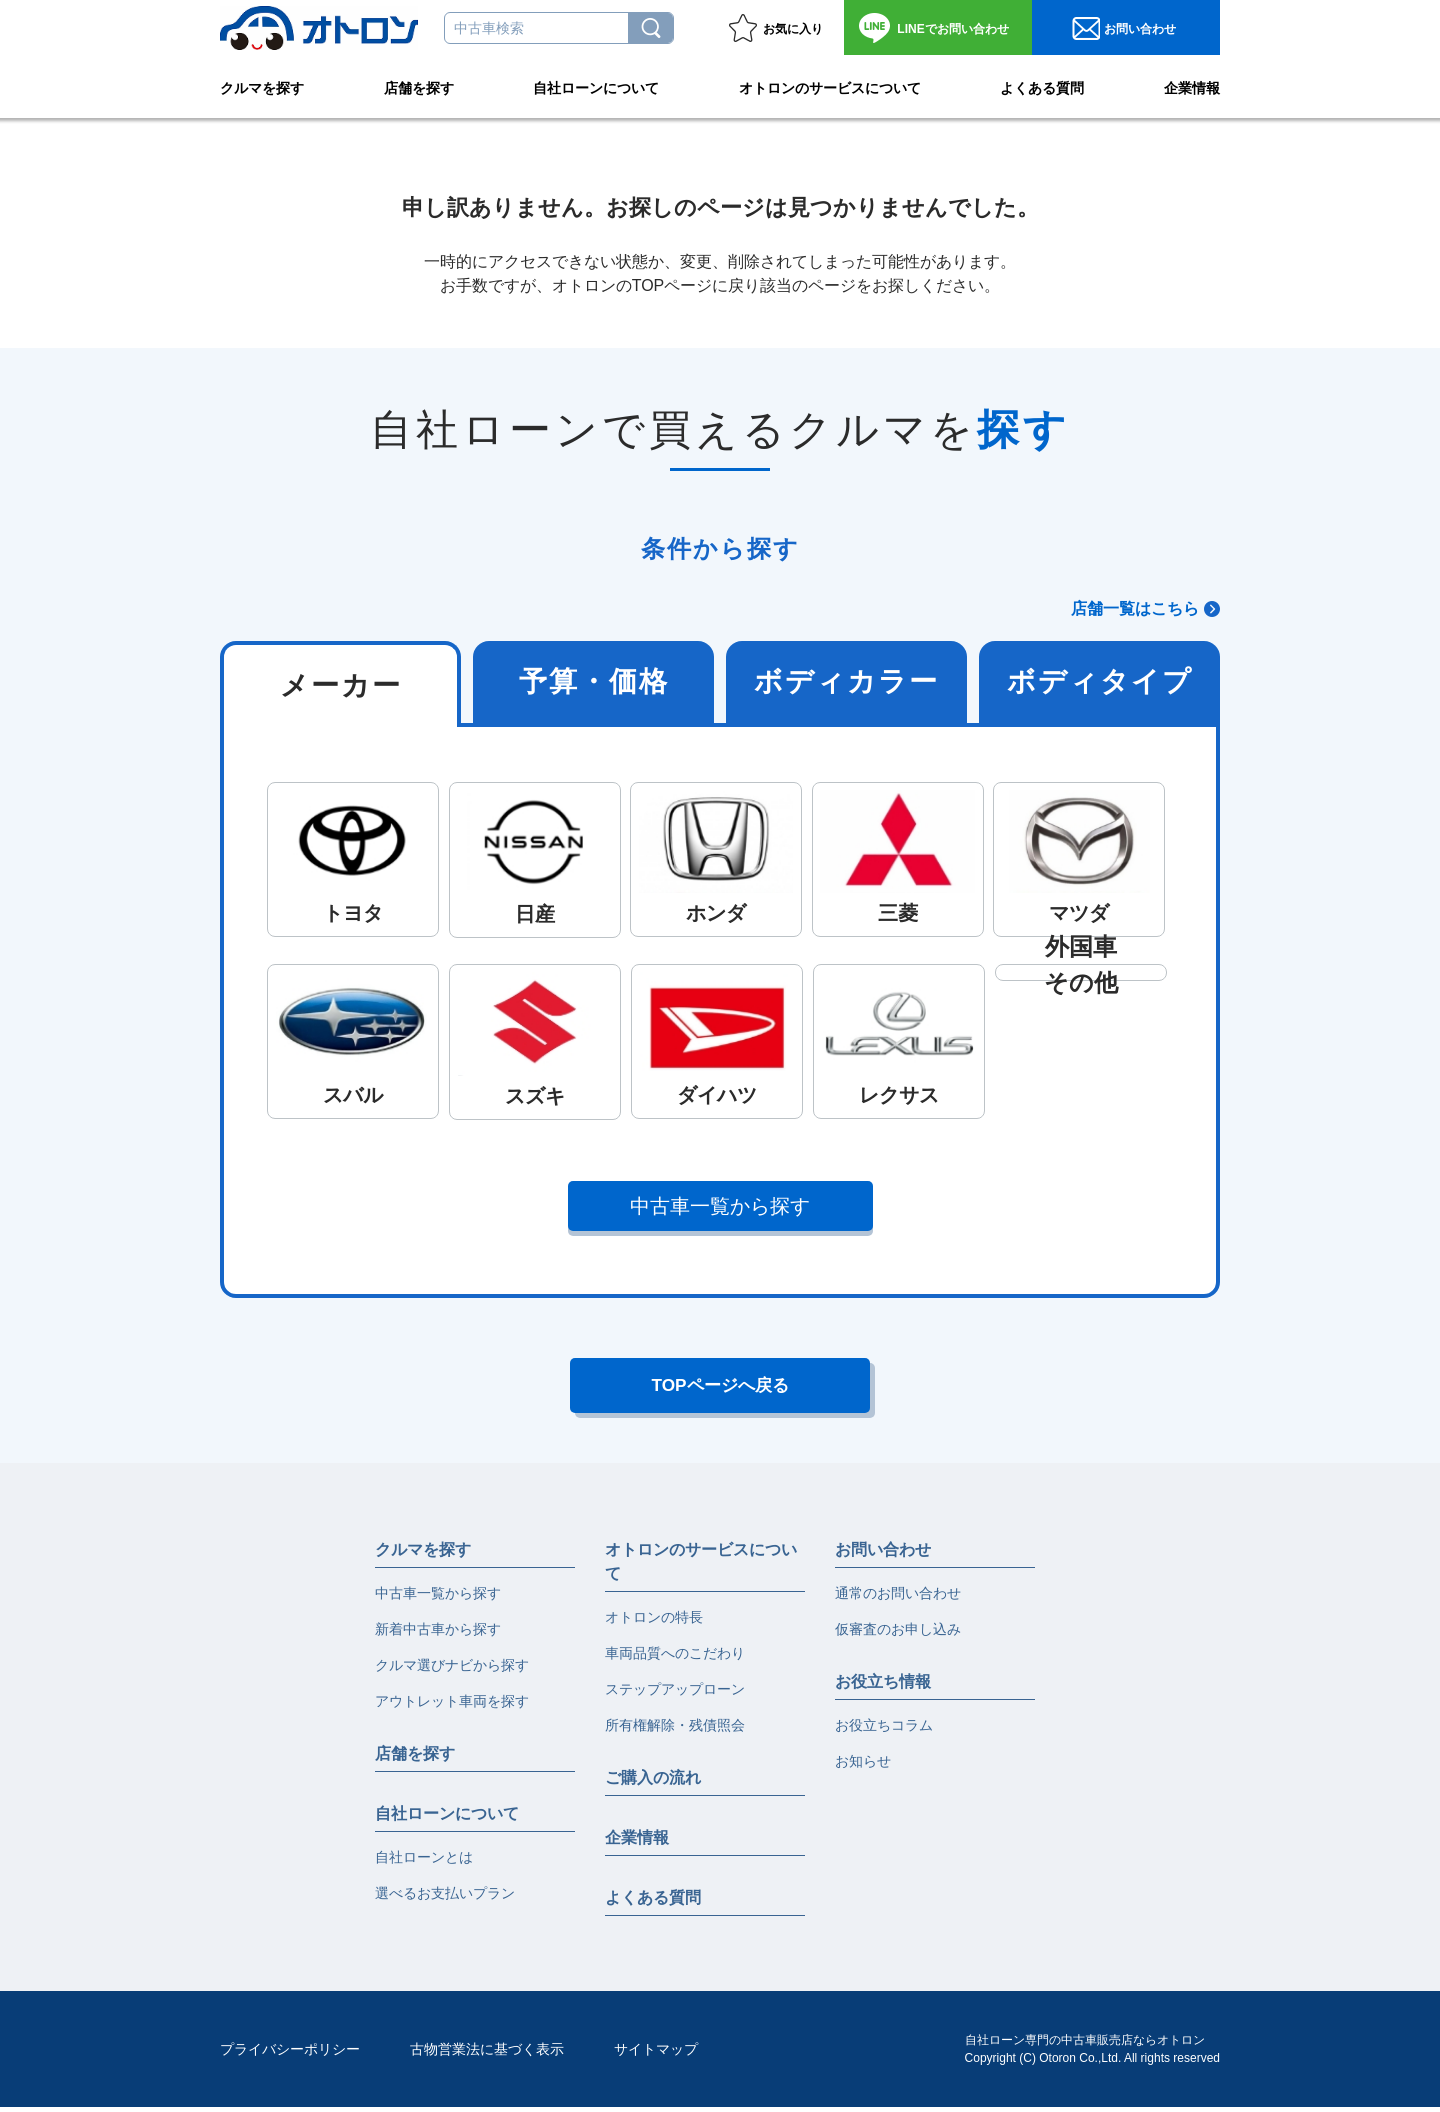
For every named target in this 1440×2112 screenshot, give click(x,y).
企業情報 (1192, 86)
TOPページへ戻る (720, 1388)
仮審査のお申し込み (898, 1634)
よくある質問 (1042, 86)
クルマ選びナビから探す (452, 1670)
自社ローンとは (424, 1862)
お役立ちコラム (884, 1730)
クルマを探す (262, 86)
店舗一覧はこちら (1135, 608)
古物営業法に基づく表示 (487, 2054)
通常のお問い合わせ (898, 1598)
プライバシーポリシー (290, 2054)
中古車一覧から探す (720, 1205)
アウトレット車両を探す (452, 1706)
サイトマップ (656, 2054)
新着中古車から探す (438, 1634)
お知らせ (863, 1766)
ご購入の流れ (653, 1782)
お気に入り (793, 29)
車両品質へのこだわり (675, 1658)
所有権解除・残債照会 (675, 1730)
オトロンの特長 (654, 1622)
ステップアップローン (675, 1694)
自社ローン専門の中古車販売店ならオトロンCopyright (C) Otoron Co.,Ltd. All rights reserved (1092, 2054)
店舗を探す (419, 86)
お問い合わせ (952, 29)
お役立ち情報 (883, 1686)
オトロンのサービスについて (830, 86)
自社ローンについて (596, 86)
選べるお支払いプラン (445, 1898)
